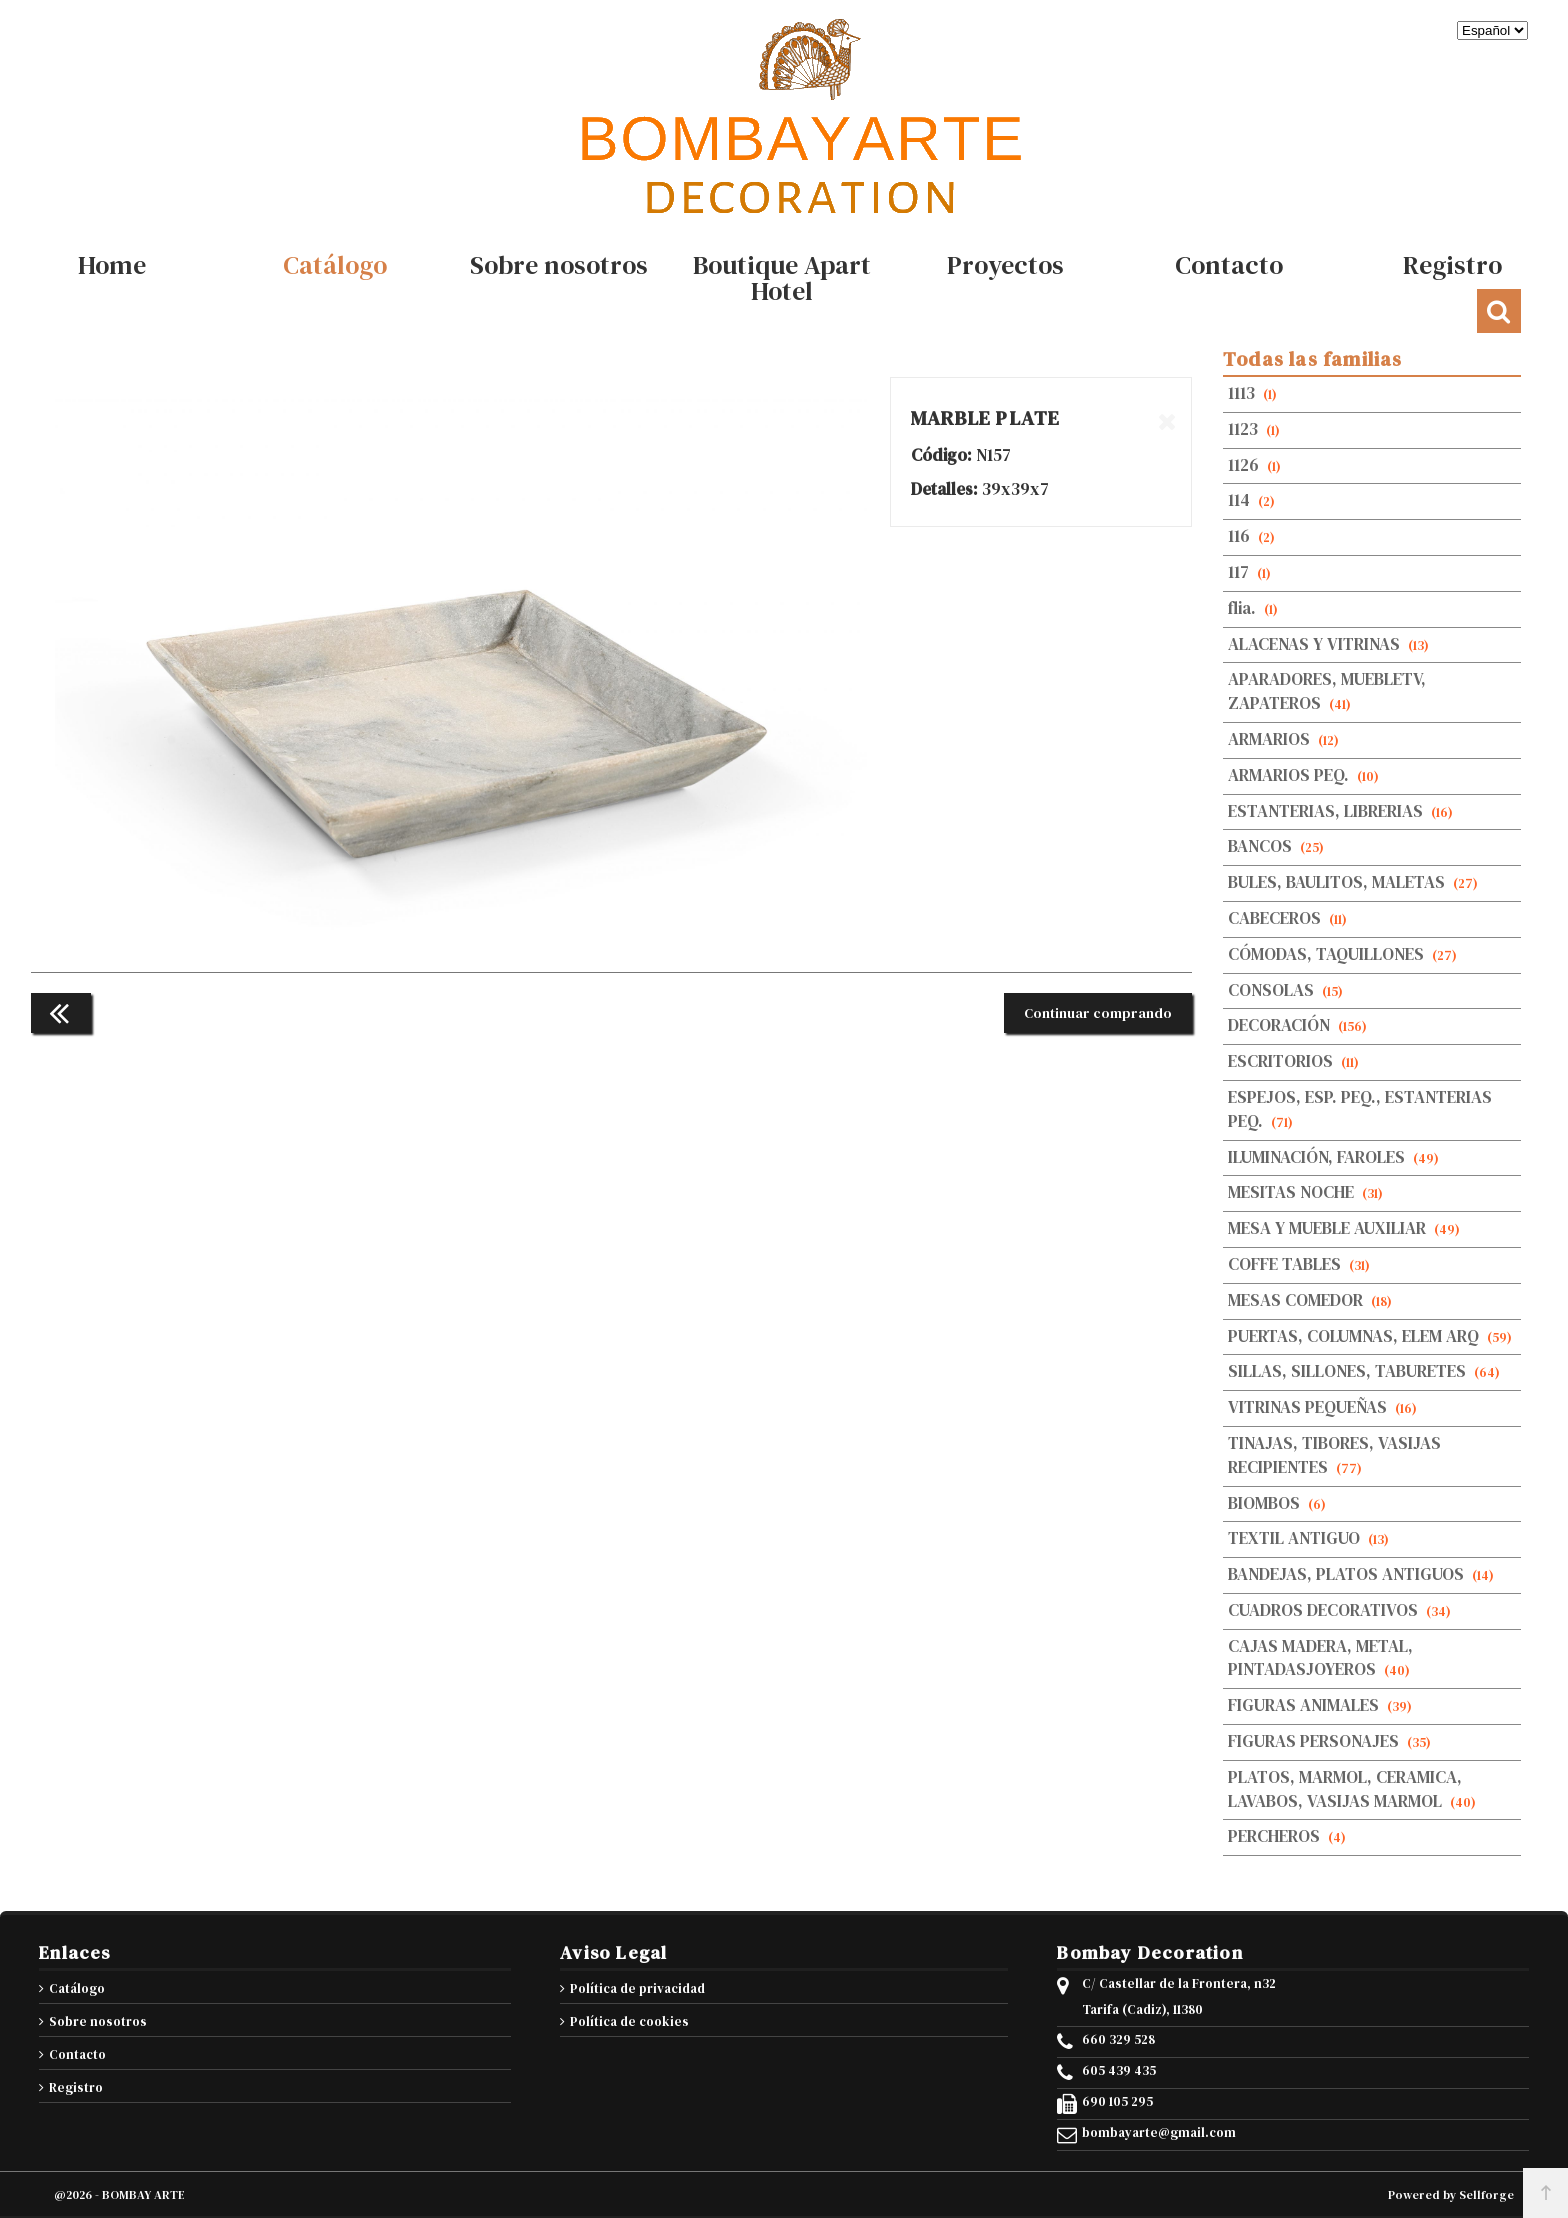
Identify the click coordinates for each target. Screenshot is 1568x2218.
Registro (76, 2087)
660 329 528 (1118, 2040)
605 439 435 (1119, 2071)
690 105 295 (1117, 2102)
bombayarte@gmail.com (1159, 2133)
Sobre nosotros (98, 2021)
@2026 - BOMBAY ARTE (119, 2195)
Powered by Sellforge (1451, 2195)
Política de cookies (629, 2021)
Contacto (77, 2054)
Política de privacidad (637, 1988)
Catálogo (77, 1988)
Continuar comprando (1098, 1013)
